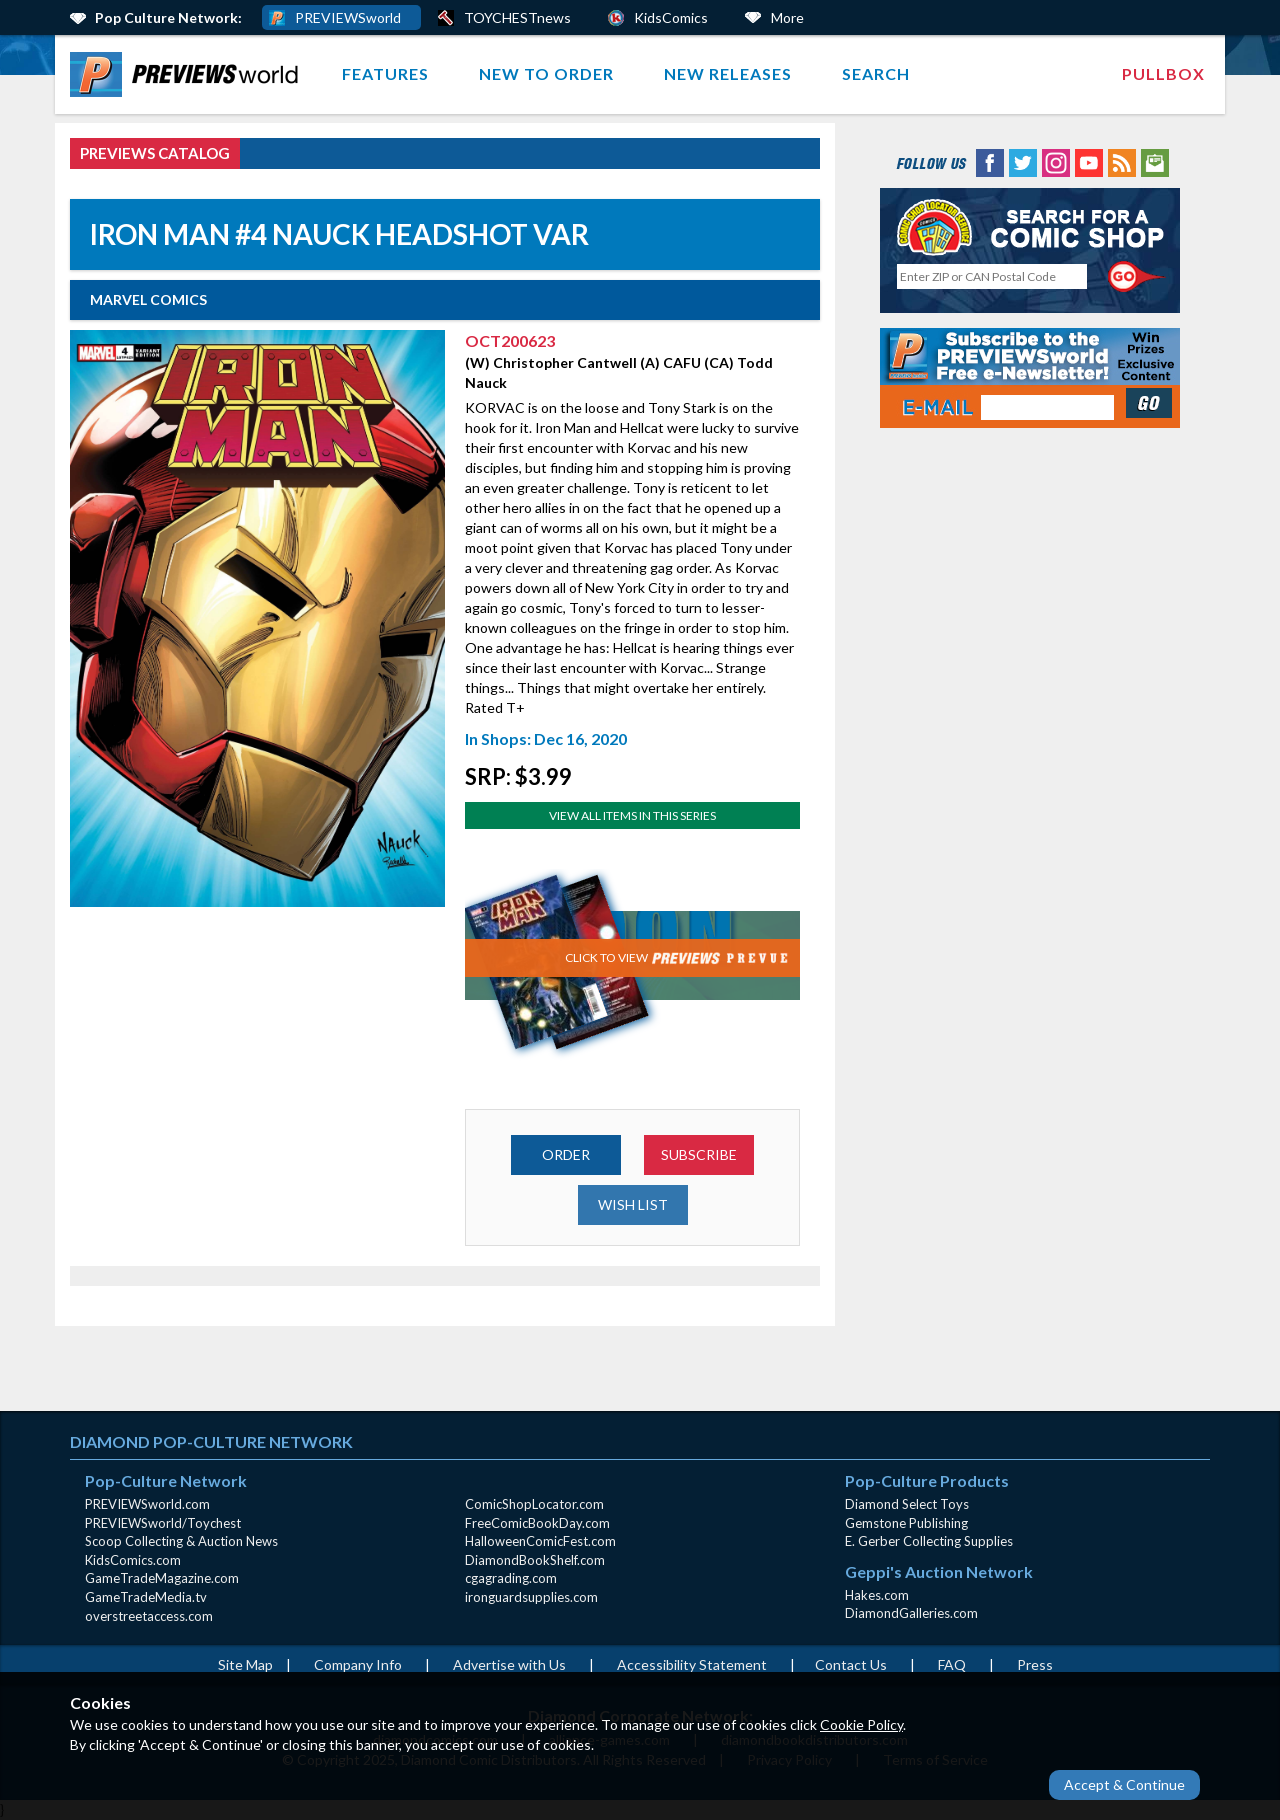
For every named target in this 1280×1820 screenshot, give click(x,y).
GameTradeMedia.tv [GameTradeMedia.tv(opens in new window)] (146, 1597)
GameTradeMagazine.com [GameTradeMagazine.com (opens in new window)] (162, 1578)
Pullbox (1163, 73)
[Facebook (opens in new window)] (990, 161)
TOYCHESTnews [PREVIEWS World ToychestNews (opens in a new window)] (517, 17)
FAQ (952, 1664)
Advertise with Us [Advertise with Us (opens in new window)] (509, 1664)
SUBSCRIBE (699, 1154)
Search (876, 73)
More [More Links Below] (787, 17)
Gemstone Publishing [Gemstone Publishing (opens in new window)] (906, 1523)
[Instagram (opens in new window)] (1056, 161)
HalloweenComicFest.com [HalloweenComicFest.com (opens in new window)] (540, 1541)
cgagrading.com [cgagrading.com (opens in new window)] (511, 1578)
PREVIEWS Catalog (155, 153)
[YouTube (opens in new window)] (1089, 161)
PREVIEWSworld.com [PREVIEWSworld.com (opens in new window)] (147, 1504)
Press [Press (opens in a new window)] (1035, 1664)
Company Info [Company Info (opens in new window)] (358, 1664)
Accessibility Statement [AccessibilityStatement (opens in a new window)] (692, 1664)
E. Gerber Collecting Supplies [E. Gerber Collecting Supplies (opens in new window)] (929, 1541)
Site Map (245, 1664)
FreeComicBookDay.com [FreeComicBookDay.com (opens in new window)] (537, 1523)
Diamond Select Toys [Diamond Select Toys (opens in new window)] (907, 1504)
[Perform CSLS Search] (1137, 277)
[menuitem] (188, 74)
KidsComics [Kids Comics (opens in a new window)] (671, 17)
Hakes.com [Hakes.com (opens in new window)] (877, 1595)
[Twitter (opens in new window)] (1023, 161)
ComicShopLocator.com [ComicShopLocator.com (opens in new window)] (534, 1504)
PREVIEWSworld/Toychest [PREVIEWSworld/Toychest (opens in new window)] (163, 1523)
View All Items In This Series (632, 815)
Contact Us (851, 1664)
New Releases (728, 73)
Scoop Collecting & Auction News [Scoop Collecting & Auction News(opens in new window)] (181, 1541)
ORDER (566, 1154)
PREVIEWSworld (348, 17)
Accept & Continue (1124, 1784)
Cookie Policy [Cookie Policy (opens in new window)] (861, 1724)
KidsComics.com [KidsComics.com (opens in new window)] (133, 1560)
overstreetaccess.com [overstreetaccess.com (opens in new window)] (149, 1616)
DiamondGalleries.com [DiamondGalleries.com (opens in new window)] (911, 1613)
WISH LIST (633, 1204)
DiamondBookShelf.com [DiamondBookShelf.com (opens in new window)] (535, 1560)
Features (385, 73)
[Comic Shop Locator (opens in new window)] (1030, 226)
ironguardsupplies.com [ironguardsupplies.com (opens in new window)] (531, 1597)
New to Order (546, 73)
